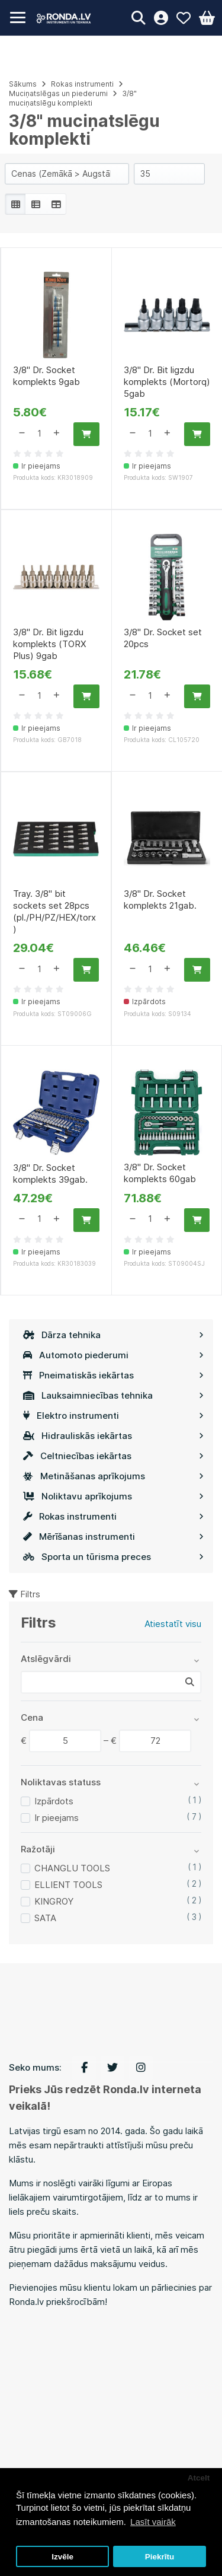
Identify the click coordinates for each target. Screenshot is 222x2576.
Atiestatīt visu (172, 1623)
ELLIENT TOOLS (68, 1884)
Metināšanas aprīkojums (113, 1476)
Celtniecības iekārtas (113, 1455)
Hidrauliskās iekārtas (113, 1435)
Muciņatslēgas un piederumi (58, 93)
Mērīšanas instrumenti (113, 1536)
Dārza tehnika (113, 1334)
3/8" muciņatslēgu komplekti (73, 98)
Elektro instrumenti (113, 1415)
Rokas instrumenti (113, 1516)
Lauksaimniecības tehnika (113, 1395)
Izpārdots (53, 1801)
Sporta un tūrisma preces (113, 1556)
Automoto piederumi (113, 1355)
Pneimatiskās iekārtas (113, 1375)
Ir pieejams (56, 1817)
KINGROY (53, 1901)
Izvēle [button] (62, 2556)
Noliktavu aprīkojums (113, 1496)
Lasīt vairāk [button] (153, 2522)
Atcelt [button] (199, 2477)
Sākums (23, 83)
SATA (45, 1918)
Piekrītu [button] (160, 2556)
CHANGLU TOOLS (72, 1868)
